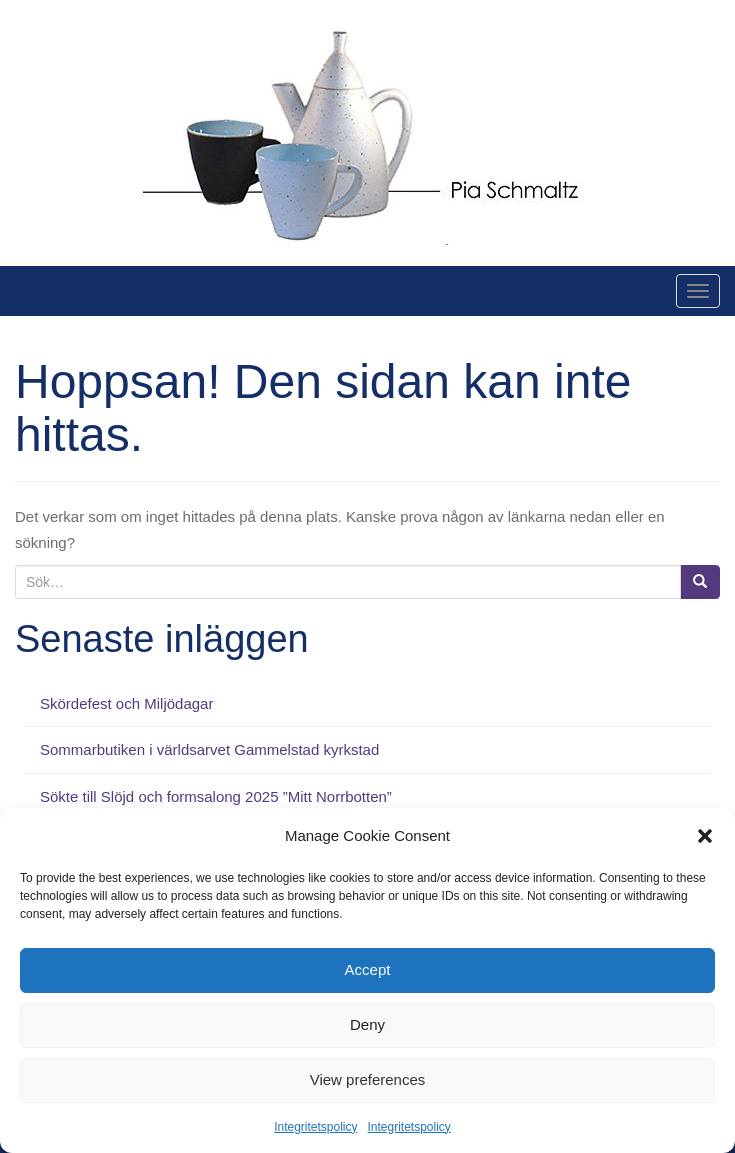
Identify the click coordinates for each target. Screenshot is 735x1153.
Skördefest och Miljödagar (126, 703)
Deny (367, 1024)
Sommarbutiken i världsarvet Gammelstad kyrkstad (209, 749)
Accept (368, 969)
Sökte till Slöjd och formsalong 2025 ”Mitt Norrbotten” (216, 796)
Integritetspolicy (315, 1127)
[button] (705, 836)
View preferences (368, 1079)
